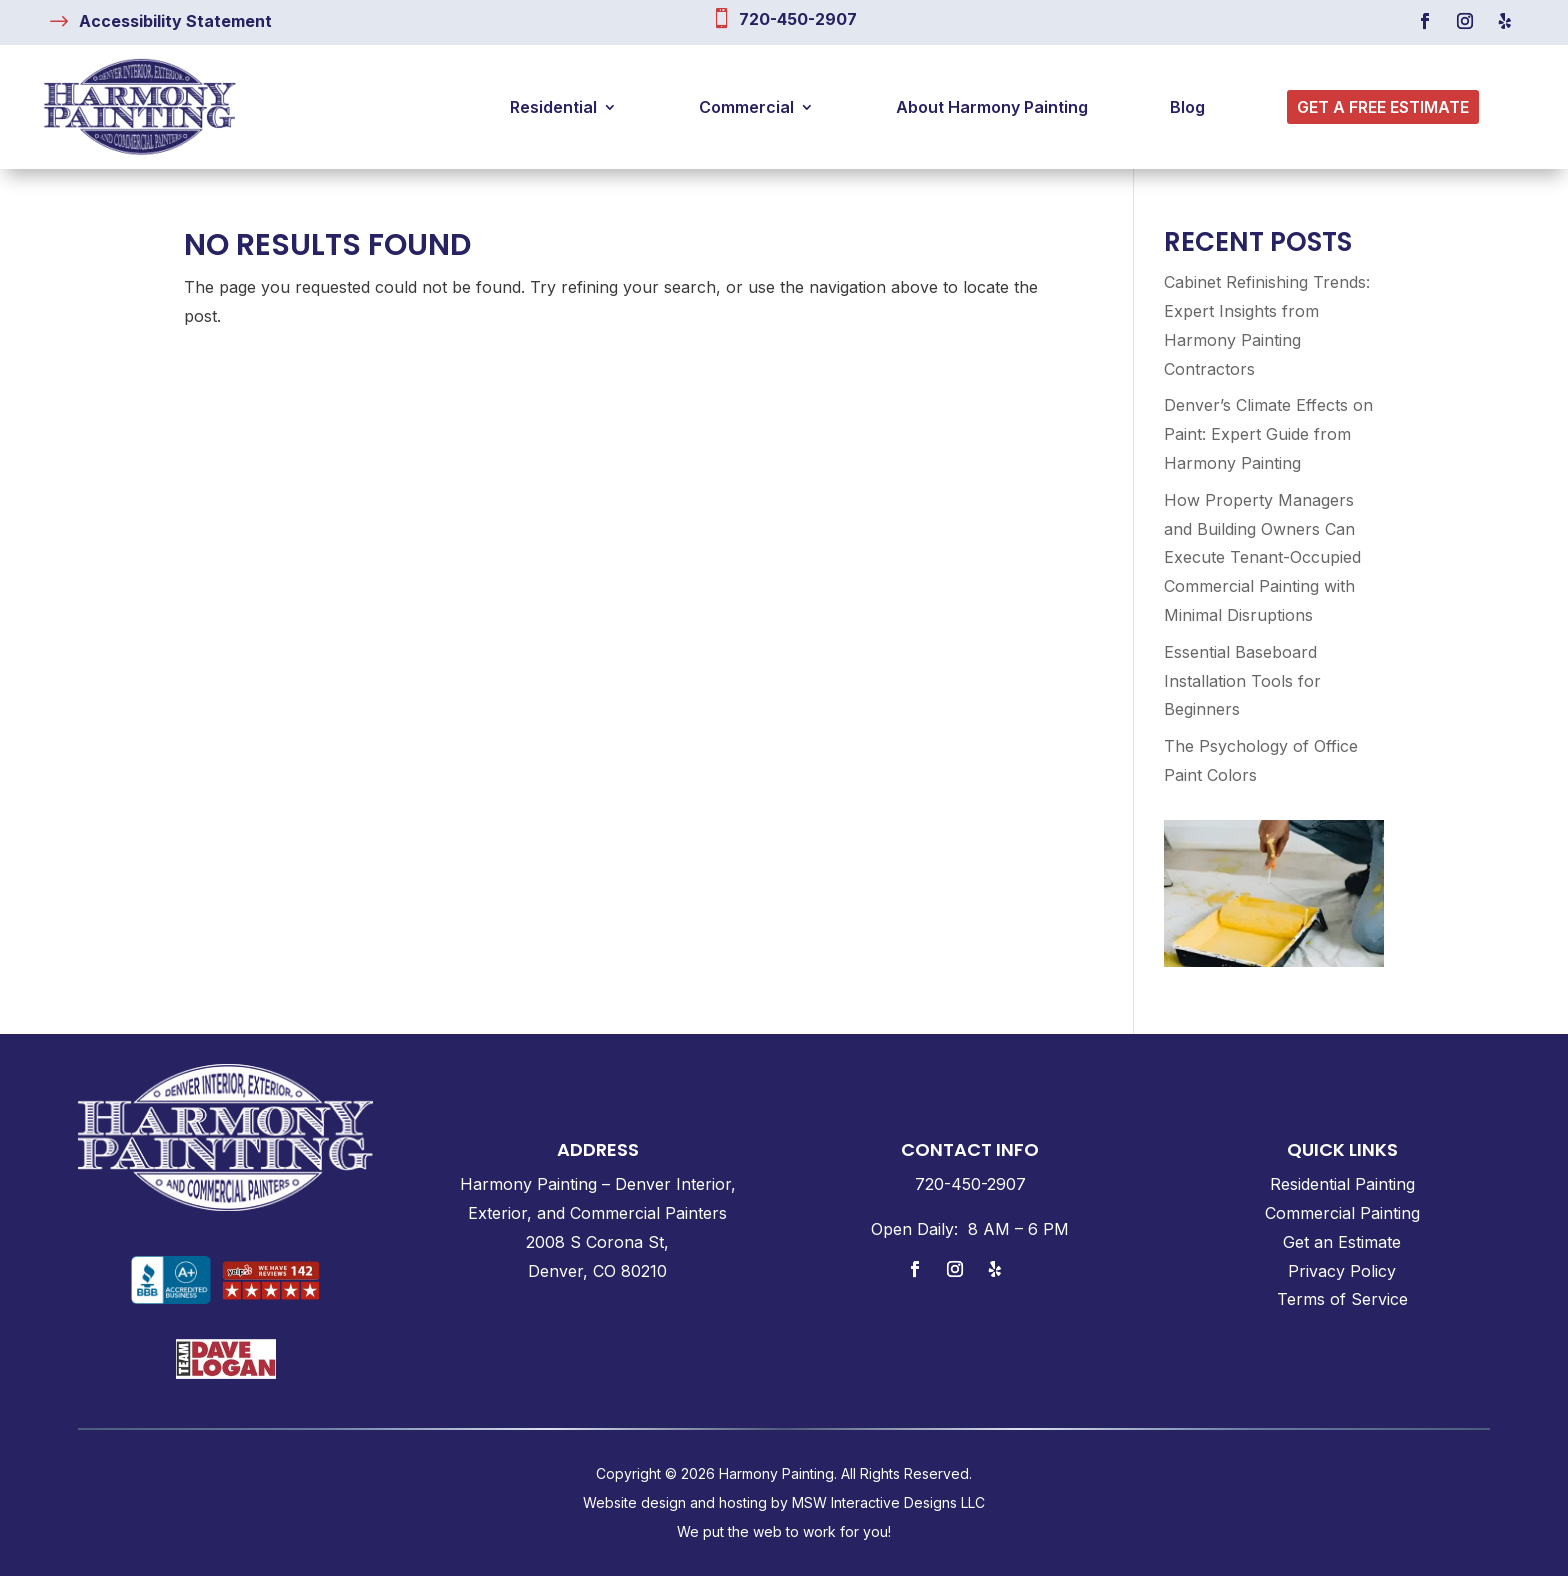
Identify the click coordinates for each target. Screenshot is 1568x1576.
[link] (175, 21)
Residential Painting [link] (1342, 1184)
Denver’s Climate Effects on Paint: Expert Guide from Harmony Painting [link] (1268, 434)
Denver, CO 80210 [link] (597, 1271)
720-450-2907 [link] (798, 19)
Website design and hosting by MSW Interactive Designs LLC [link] (784, 1502)
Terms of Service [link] (1342, 1299)
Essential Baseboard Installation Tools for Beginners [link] (1242, 681)
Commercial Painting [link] (1342, 1213)
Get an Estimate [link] (1342, 1242)
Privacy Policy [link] (1342, 1271)
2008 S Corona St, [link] (597, 1242)
